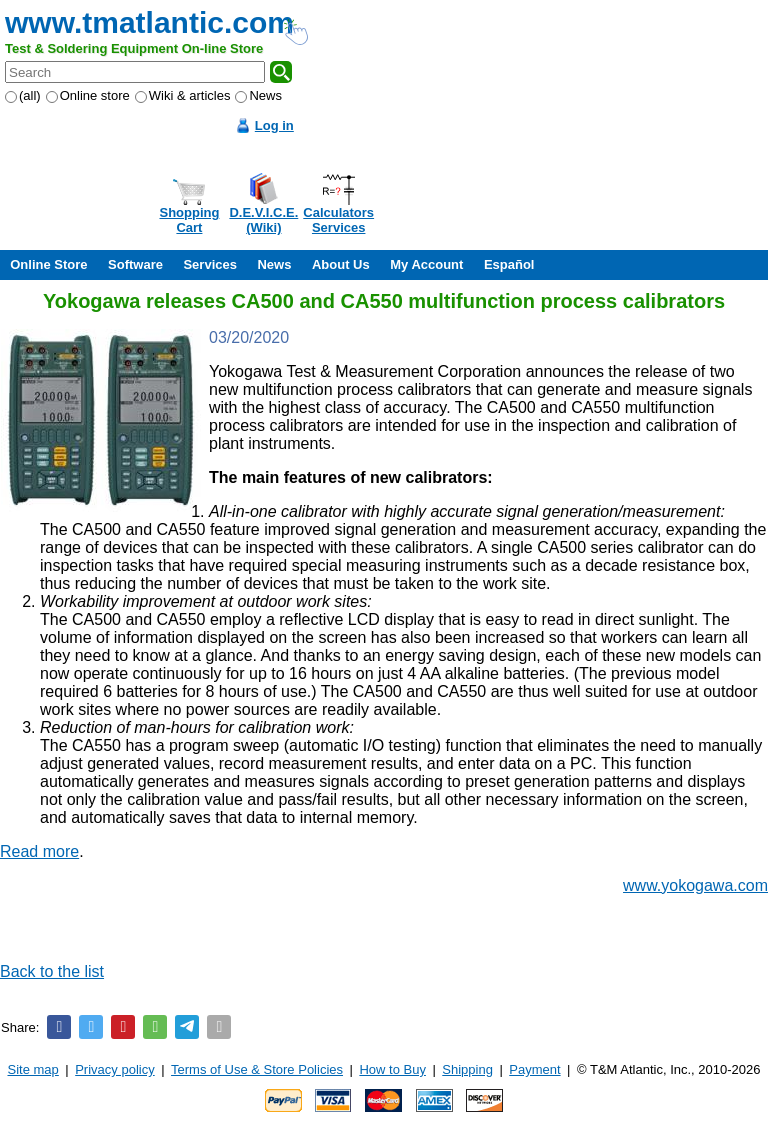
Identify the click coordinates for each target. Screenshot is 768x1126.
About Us (341, 264)
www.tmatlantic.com (149, 22)
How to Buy (392, 1069)
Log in (274, 125)
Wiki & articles (183, 95)
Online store (88, 95)
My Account (426, 264)
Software (135, 264)
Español (509, 264)
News (258, 95)
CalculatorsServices (338, 220)
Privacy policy (114, 1069)
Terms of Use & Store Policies (257, 1069)
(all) (23, 95)
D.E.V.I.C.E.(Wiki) (263, 220)
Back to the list (52, 971)
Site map (33, 1069)
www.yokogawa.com (695, 885)
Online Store (48, 264)
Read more (39, 851)
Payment (534, 1069)
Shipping (467, 1069)
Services (210, 264)
